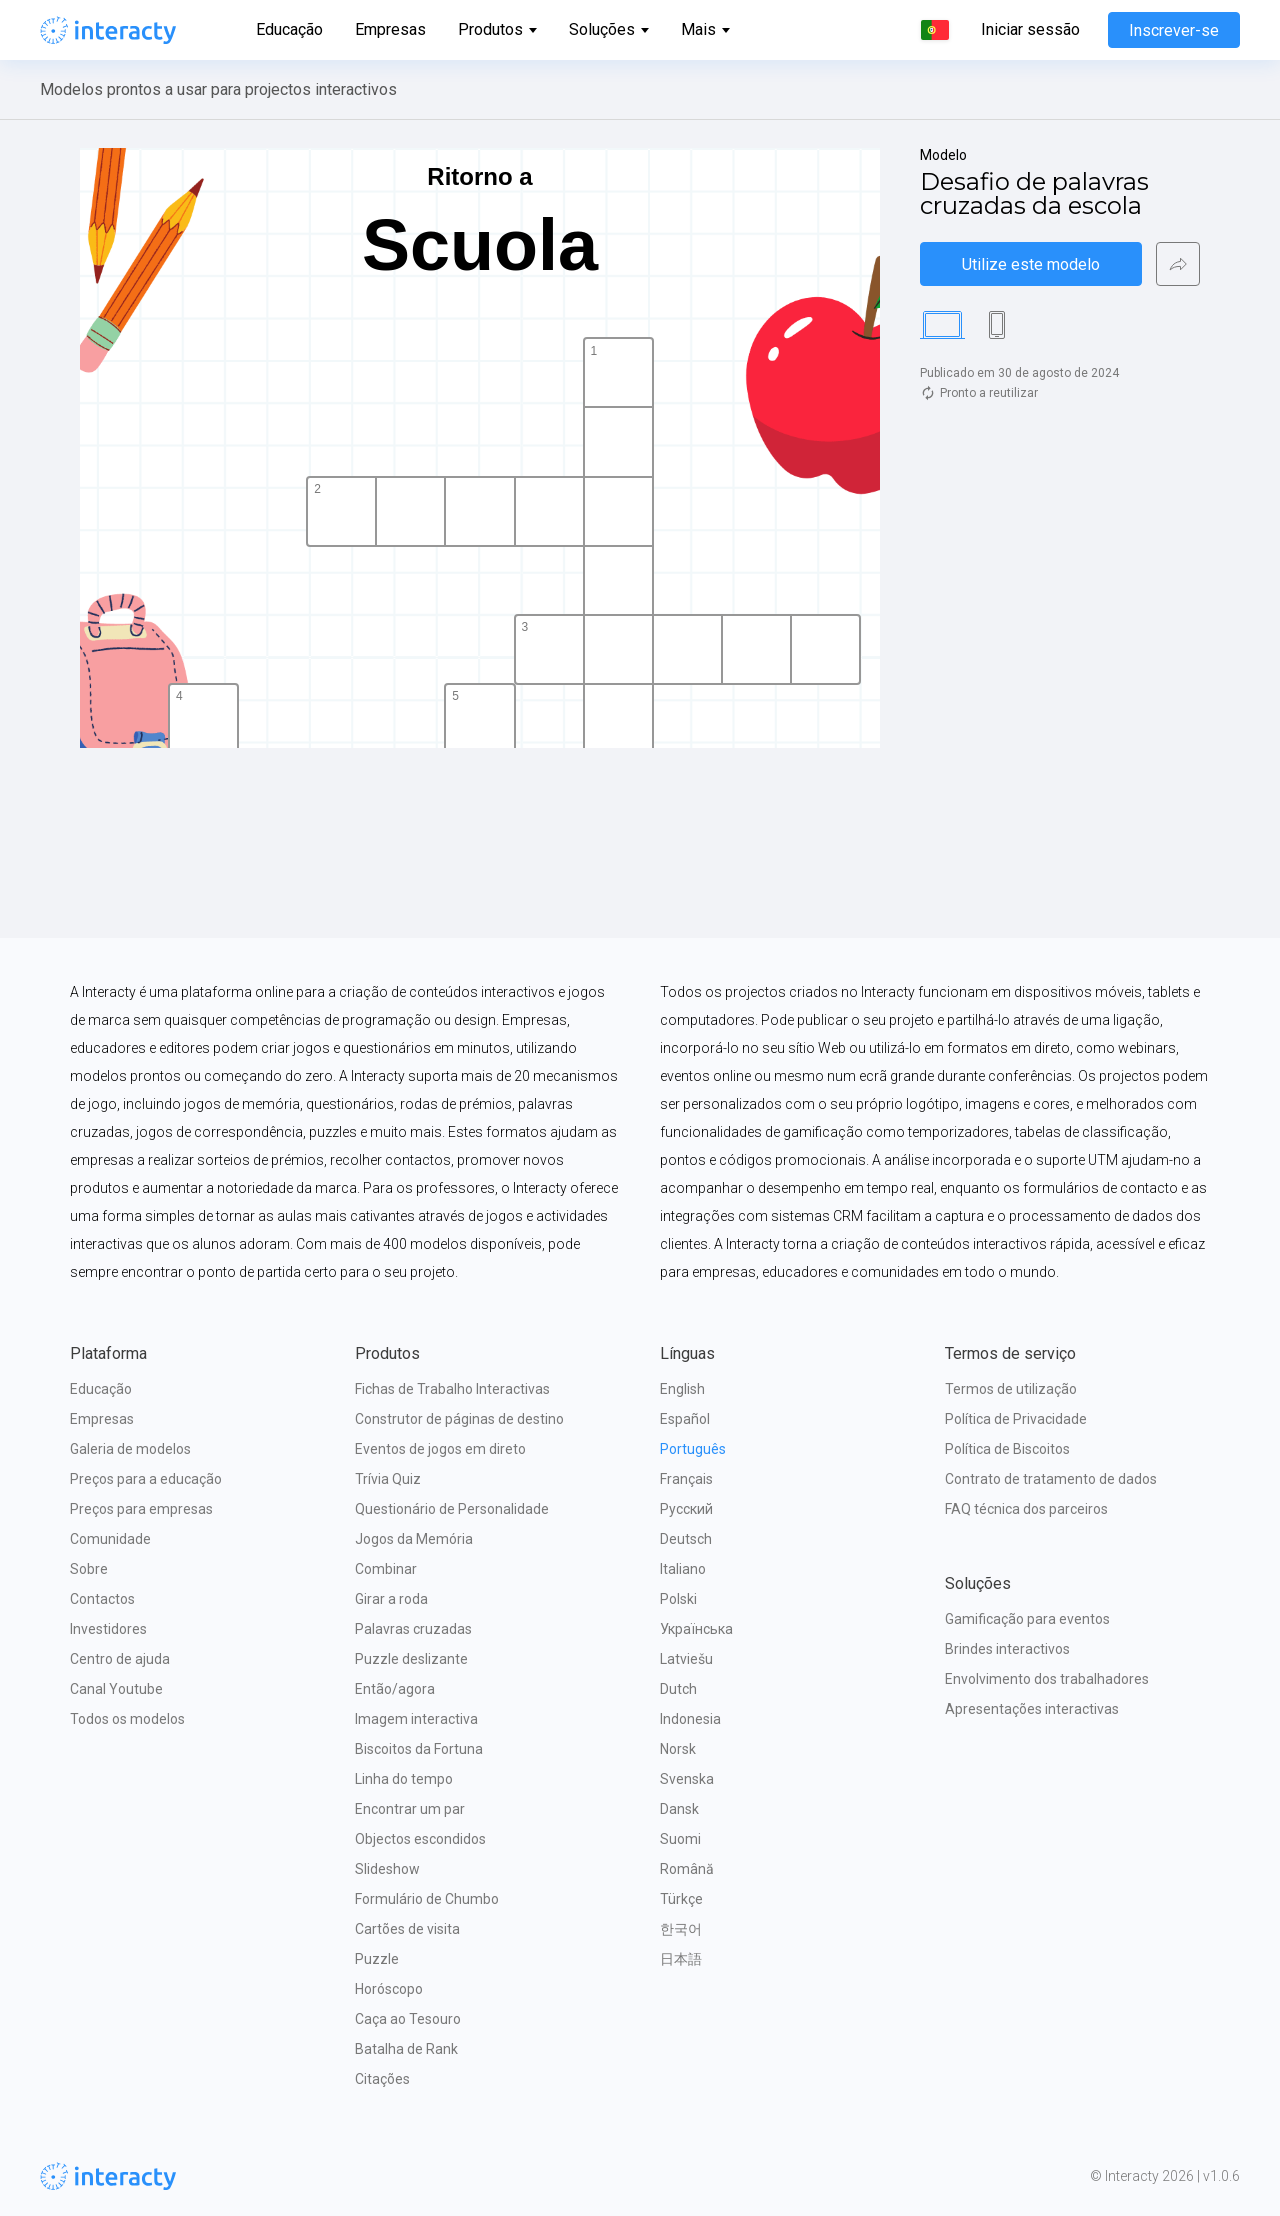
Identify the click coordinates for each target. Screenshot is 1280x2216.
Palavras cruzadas (413, 1629)
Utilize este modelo (1031, 264)
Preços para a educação (146, 1479)
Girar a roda (391, 1599)
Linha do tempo (404, 1779)
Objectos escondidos (420, 1839)
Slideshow (387, 1869)
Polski (678, 1599)
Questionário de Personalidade (452, 1509)
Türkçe (681, 1899)
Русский (686, 1509)
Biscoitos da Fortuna (419, 1749)
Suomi (680, 1839)
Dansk (679, 1809)
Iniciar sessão (1030, 30)
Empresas (390, 29)
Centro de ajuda (120, 1659)
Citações (382, 2079)
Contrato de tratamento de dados (1051, 1479)
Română (687, 1869)
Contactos (102, 1599)
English (682, 1389)
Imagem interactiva (416, 1719)
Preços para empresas (141, 1509)
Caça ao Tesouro (408, 2019)
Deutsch (686, 1539)
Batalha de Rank (406, 2049)
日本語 (681, 1959)
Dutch (678, 1689)
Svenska (687, 1779)
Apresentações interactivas (1032, 1709)
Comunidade (110, 1539)
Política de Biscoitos (1007, 1449)
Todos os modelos (127, 1719)
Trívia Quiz (388, 1479)
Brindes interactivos (1007, 1649)
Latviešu (686, 1659)
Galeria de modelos (130, 1449)
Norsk (678, 1749)
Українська (696, 1629)
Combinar (386, 1569)
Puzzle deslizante (411, 1659)
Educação (289, 29)
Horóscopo (389, 1989)
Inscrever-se (1174, 30)
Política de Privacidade (1016, 1419)
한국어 (681, 1929)
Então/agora (395, 1689)
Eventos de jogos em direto (440, 1449)
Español (685, 1419)
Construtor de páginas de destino (459, 1419)
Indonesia (690, 1719)
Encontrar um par (410, 1809)
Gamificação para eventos (1027, 1619)
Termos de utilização (1011, 1389)
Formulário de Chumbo (427, 1899)
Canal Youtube (116, 1689)
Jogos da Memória (414, 1539)
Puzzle (377, 1959)
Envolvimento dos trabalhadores (1047, 1679)
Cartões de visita (407, 1929)
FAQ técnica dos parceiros (1026, 1509)
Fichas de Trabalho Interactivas (452, 1389)
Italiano (683, 1569)
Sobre (89, 1569)
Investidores (108, 1629)
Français (686, 1479)
